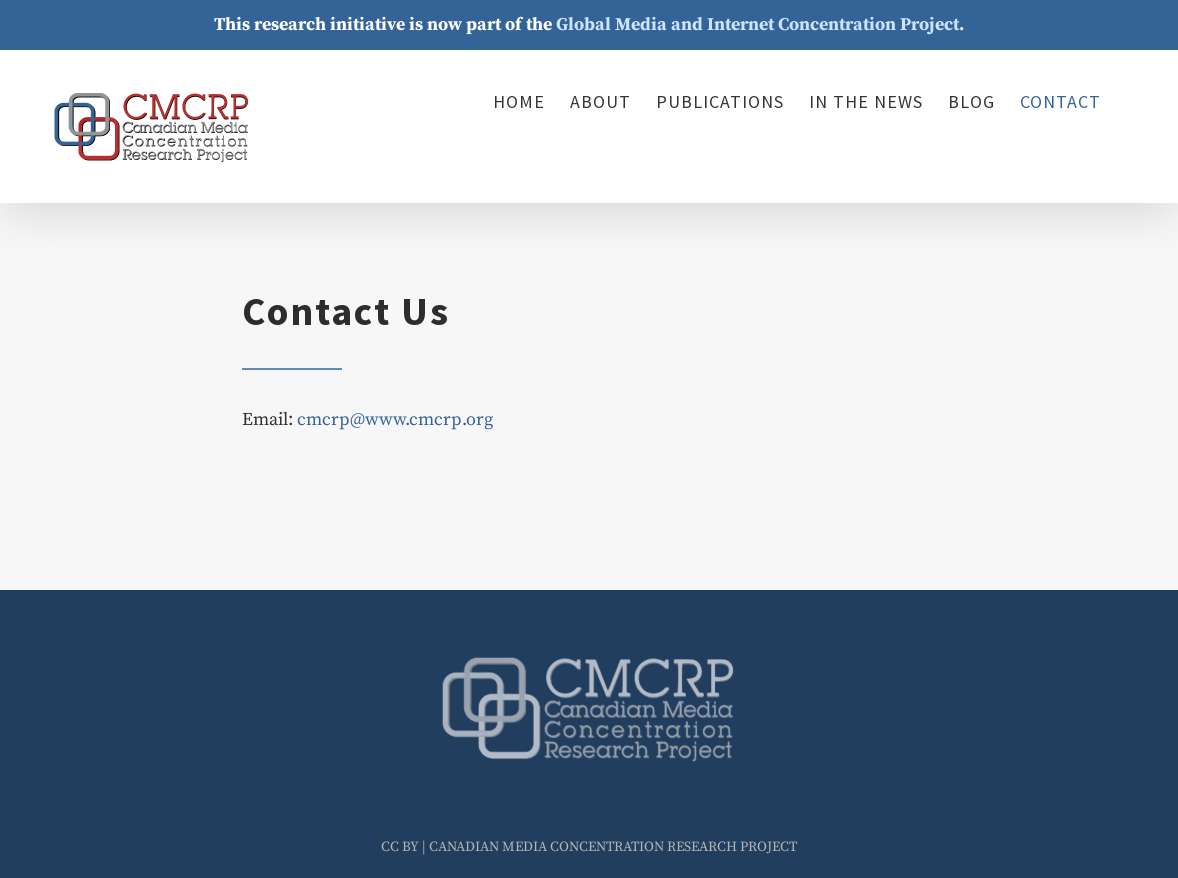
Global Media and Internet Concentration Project (757, 24)
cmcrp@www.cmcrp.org (395, 419)
